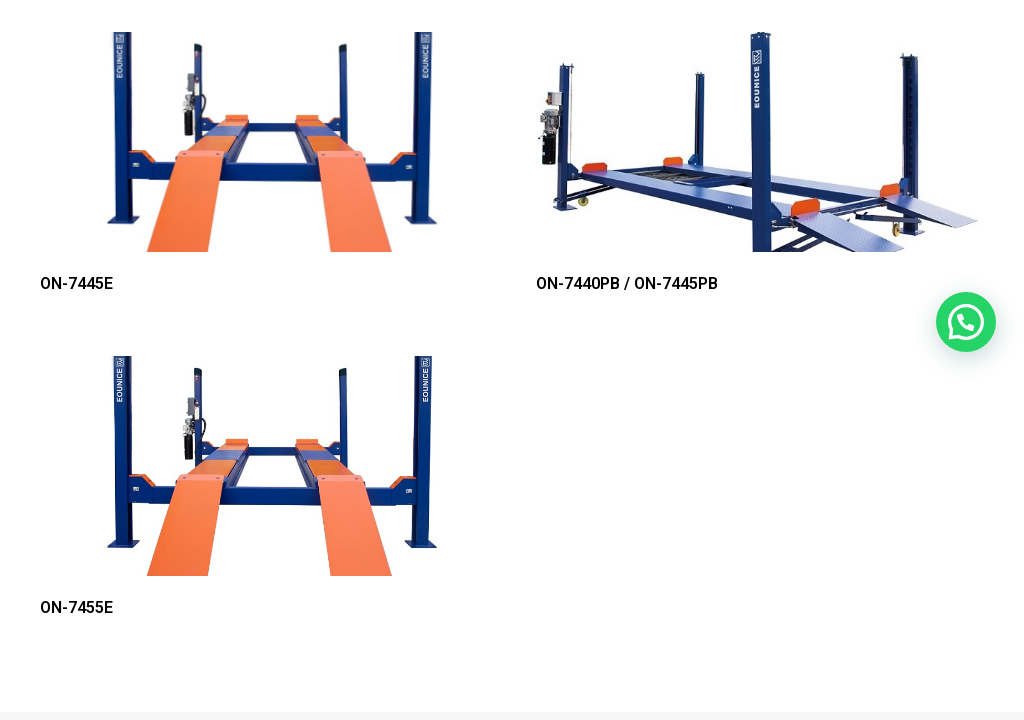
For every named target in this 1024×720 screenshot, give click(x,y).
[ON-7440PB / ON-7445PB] (760, 142)
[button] (966, 322)
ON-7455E (76, 607)
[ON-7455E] (264, 466)
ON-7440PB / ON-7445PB (627, 283)
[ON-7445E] (264, 142)
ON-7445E (76, 283)
